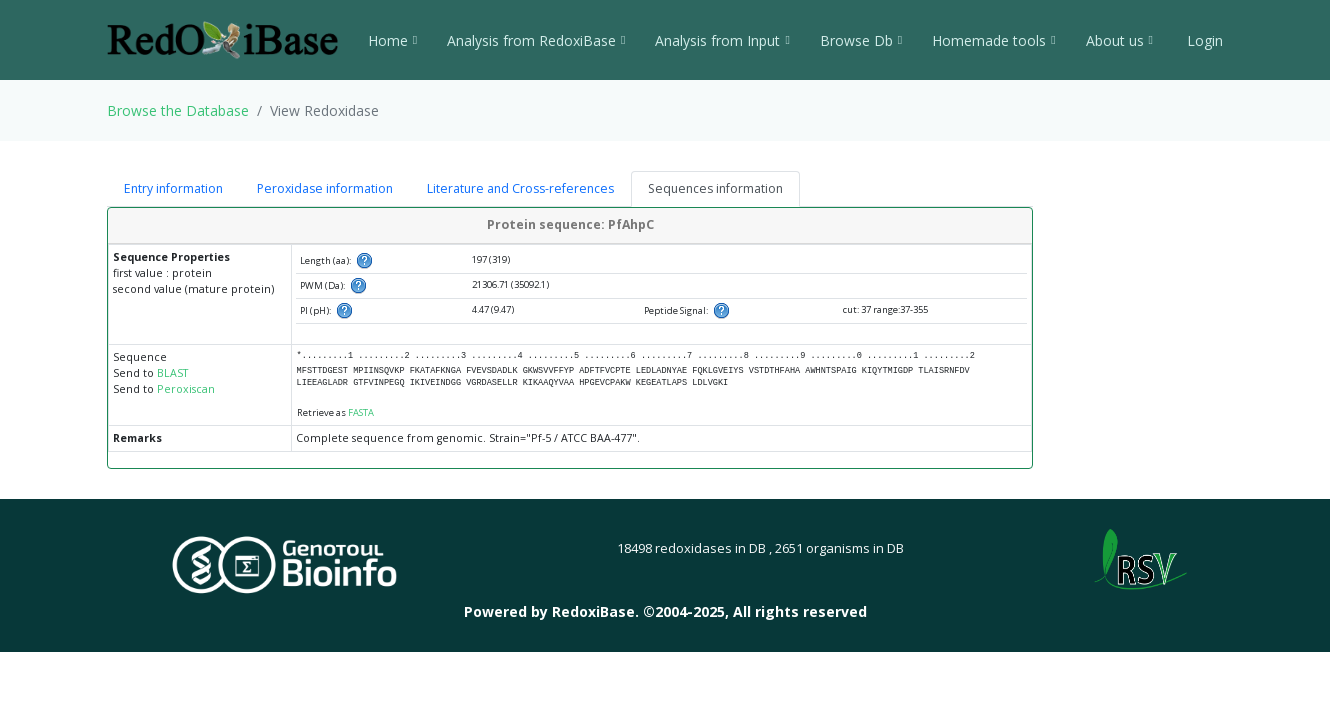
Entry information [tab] (173, 188)
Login (1203, 40)
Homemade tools (993, 40)
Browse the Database (178, 110)
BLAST (172, 373)
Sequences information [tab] (715, 188)
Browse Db (861, 40)
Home (392, 40)
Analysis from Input (722, 40)
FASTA (361, 412)
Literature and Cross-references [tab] (520, 188)
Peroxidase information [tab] (325, 188)
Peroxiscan (186, 389)
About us (1119, 40)
